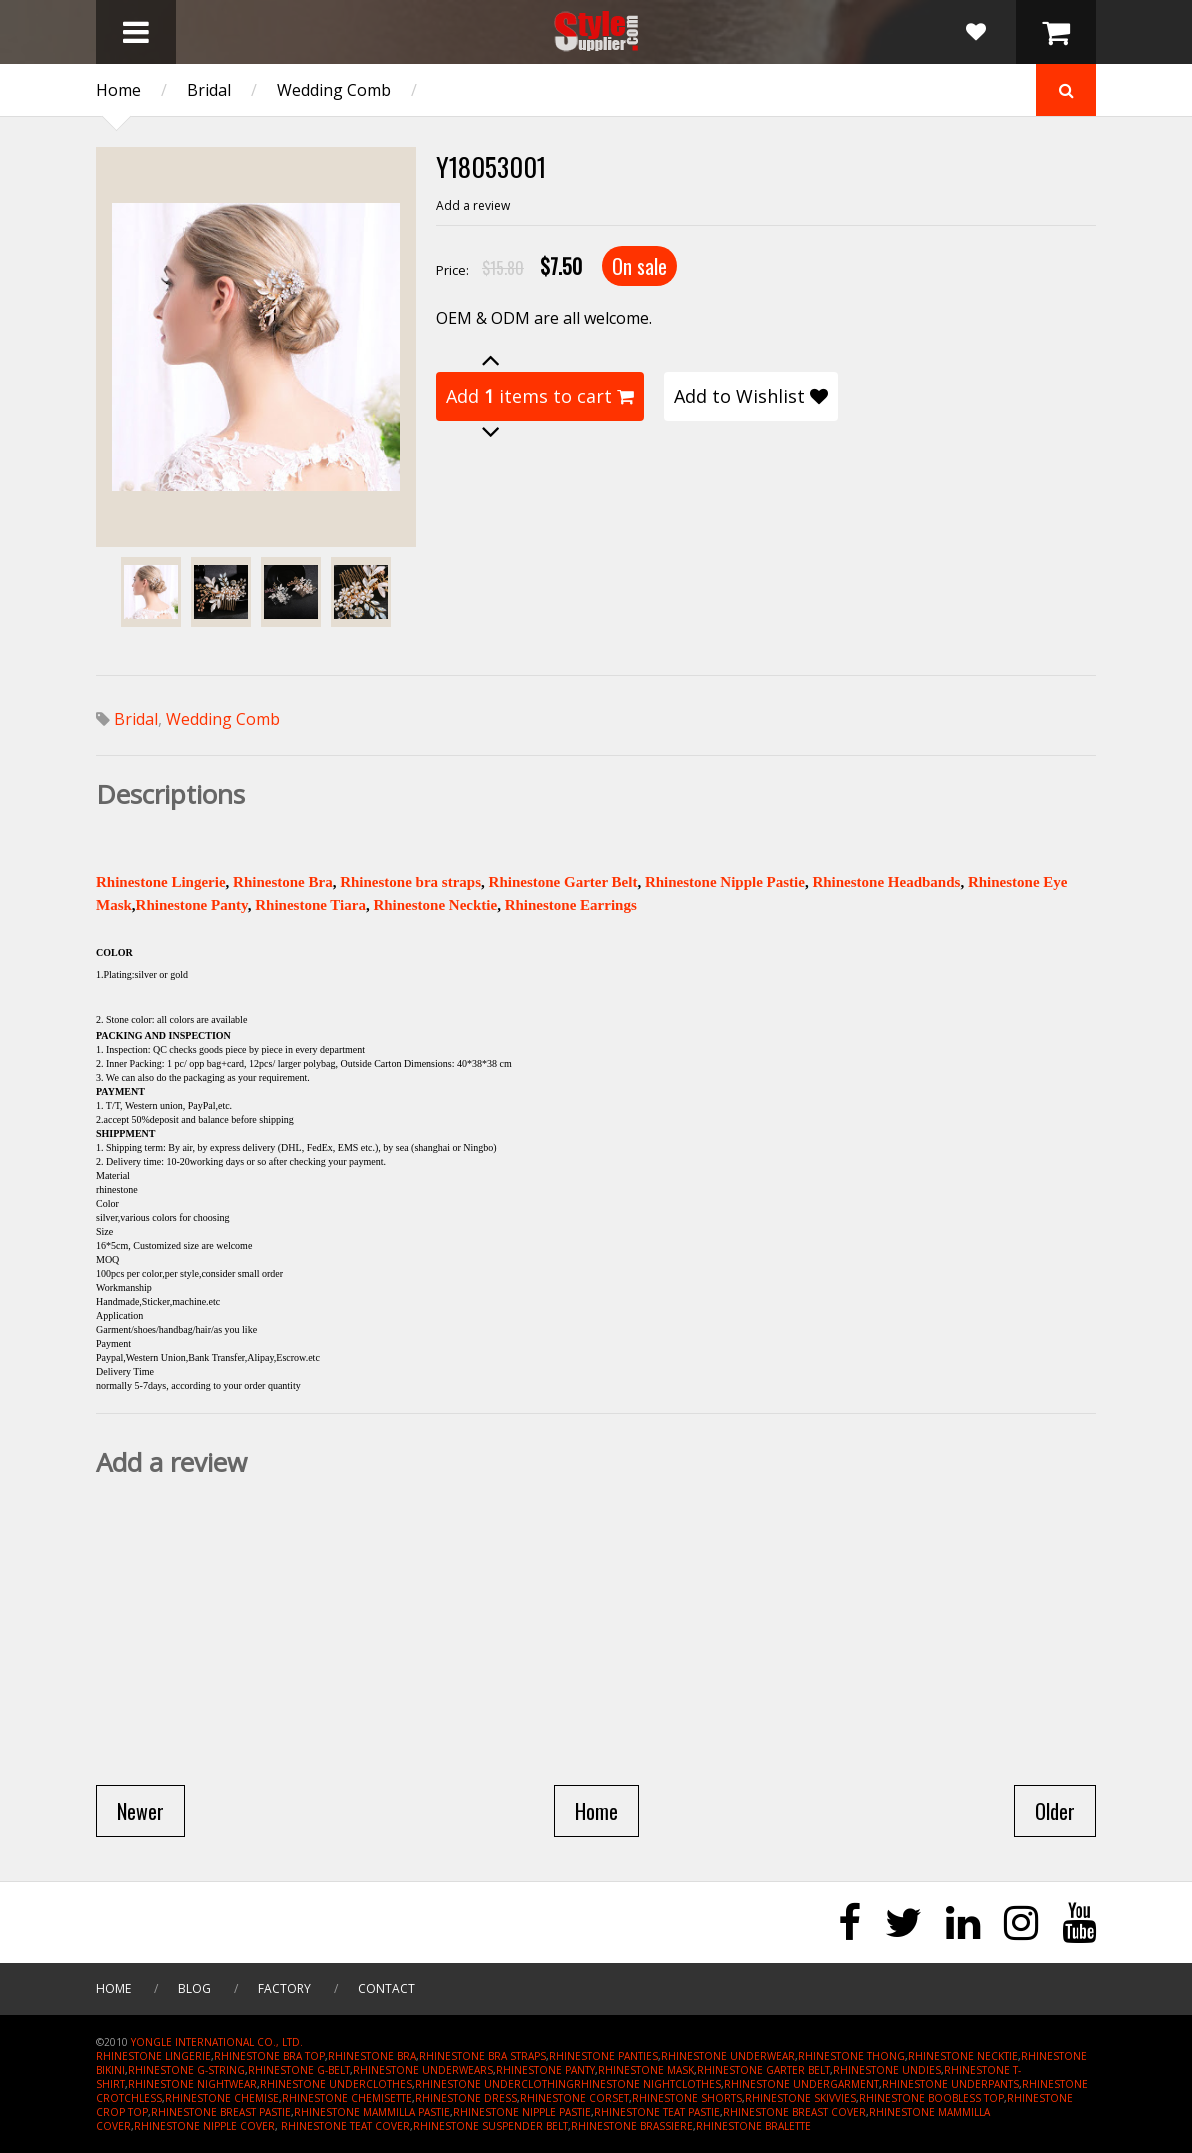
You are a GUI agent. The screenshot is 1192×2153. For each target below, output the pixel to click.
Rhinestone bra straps (410, 882)
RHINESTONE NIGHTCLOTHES (647, 2084)
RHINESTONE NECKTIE (963, 2056)
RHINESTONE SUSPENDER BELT (490, 2126)
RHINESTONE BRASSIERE (632, 2126)
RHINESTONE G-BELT (299, 2070)
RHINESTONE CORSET (574, 2098)
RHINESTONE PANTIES (603, 2056)
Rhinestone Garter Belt (563, 882)
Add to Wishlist (751, 396)
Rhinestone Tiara (310, 905)
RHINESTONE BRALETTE (753, 2126)
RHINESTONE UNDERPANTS (950, 2084)
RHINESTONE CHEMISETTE (347, 2098)
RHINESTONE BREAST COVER (794, 2112)
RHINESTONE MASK (646, 2070)
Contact (386, 1988)
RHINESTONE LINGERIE (153, 2056)
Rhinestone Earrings (571, 905)
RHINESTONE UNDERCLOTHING (494, 2084)
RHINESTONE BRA (372, 2056)
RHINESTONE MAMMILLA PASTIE (372, 2112)
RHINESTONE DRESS (466, 2098)
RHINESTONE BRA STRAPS (482, 2056)
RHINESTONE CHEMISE (222, 2098)
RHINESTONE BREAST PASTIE (221, 2112)
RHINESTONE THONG (851, 2056)
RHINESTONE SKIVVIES (800, 2098)
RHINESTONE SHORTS (687, 2098)
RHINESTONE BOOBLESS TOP (931, 2098)
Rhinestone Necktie (435, 905)
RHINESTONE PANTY (545, 2070)
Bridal (209, 90)
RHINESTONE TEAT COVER (345, 2126)
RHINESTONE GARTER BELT (763, 2070)
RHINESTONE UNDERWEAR (728, 2056)
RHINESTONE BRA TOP (269, 2056)
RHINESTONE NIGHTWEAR (192, 2084)
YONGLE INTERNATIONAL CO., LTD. (217, 2042)
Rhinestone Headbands (886, 882)
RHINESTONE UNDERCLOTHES (336, 2084)
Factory (284, 1988)
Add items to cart (540, 396)
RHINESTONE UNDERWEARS (423, 2070)
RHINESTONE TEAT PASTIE (657, 2112)
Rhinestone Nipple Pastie (725, 882)
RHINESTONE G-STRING (186, 2070)
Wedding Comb (334, 90)
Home (118, 90)
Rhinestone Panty (192, 905)
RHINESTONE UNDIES (887, 2070)
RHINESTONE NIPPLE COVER (204, 2126)
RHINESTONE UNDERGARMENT (801, 2084)
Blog (194, 1988)
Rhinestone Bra (283, 882)
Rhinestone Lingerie (161, 882)
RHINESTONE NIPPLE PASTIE (522, 2112)
